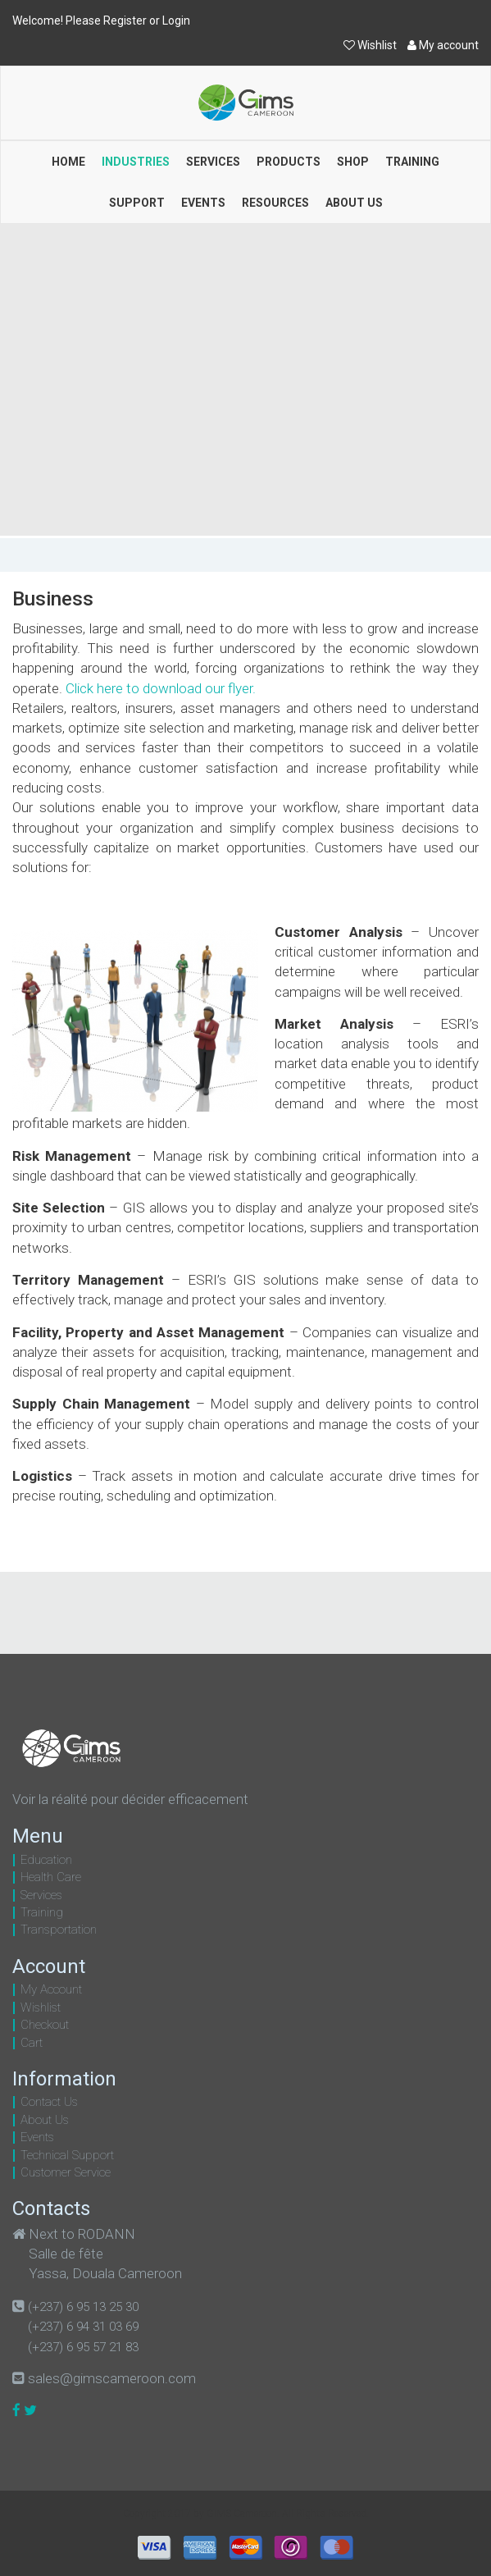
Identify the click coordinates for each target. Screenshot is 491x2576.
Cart (31, 2042)
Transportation (58, 1929)
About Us (44, 2119)
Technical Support (67, 2155)
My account (443, 45)
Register (125, 20)
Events (37, 2137)
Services (41, 1895)
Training (41, 1912)
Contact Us (49, 2101)
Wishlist (371, 45)
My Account (51, 1989)
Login (176, 20)
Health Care (50, 1877)
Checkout (44, 2024)
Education (46, 1859)
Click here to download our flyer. (161, 688)
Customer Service (65, 2172)
